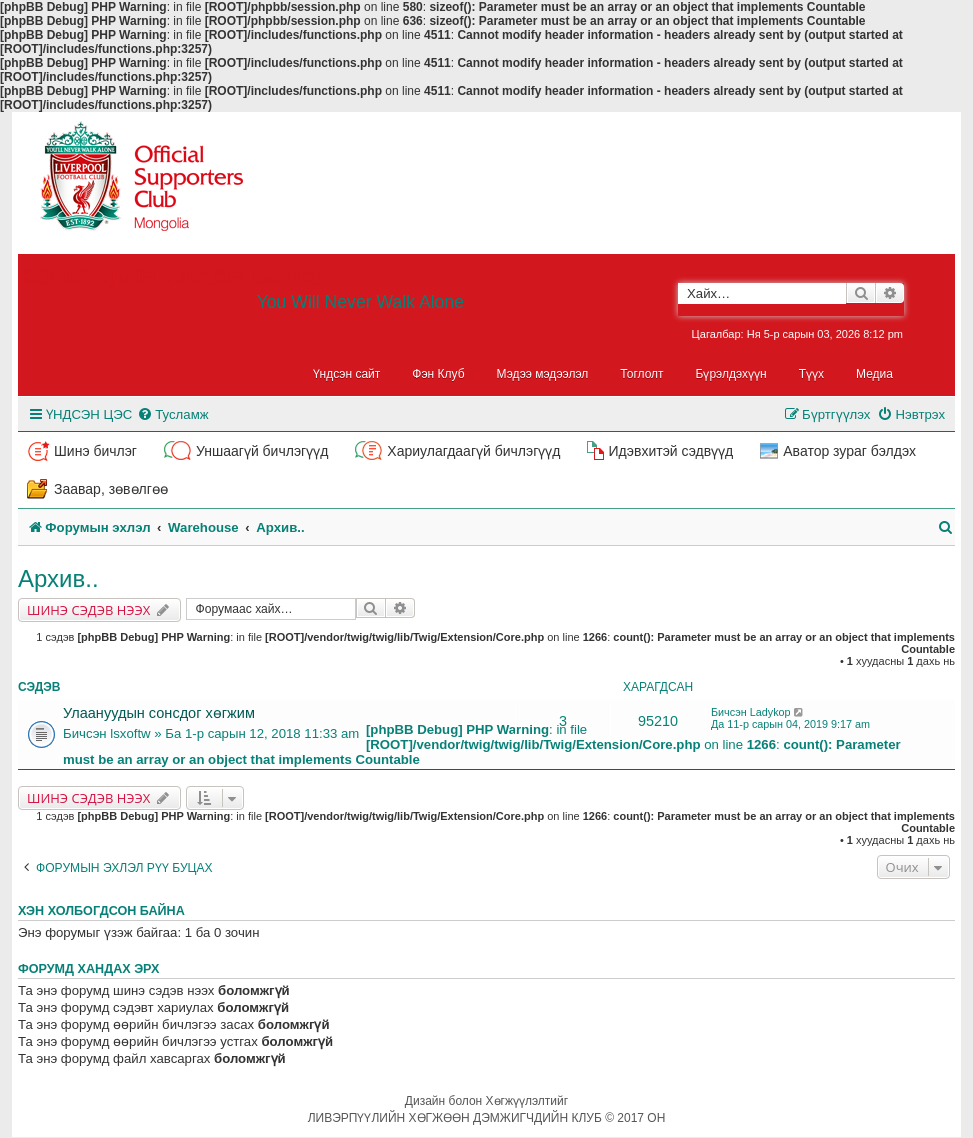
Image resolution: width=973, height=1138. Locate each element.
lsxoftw (130, 733)
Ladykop (770, 712)
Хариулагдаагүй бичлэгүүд (473, 451)
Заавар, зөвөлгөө (111, 489)
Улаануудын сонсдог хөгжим (159, 713)
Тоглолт (641, 374)
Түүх (811, 374)
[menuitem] (172, 414)
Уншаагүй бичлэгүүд (262, 451)
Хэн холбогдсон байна (101, 911)
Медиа (874, 374)
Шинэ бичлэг (95, 451)
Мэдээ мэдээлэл (543, 374)
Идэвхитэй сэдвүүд (670, 451)
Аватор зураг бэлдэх (849, 451)
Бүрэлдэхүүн (731, 374)
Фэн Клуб (438, 374)
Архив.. (58, 578)
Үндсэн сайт (347, 374)
